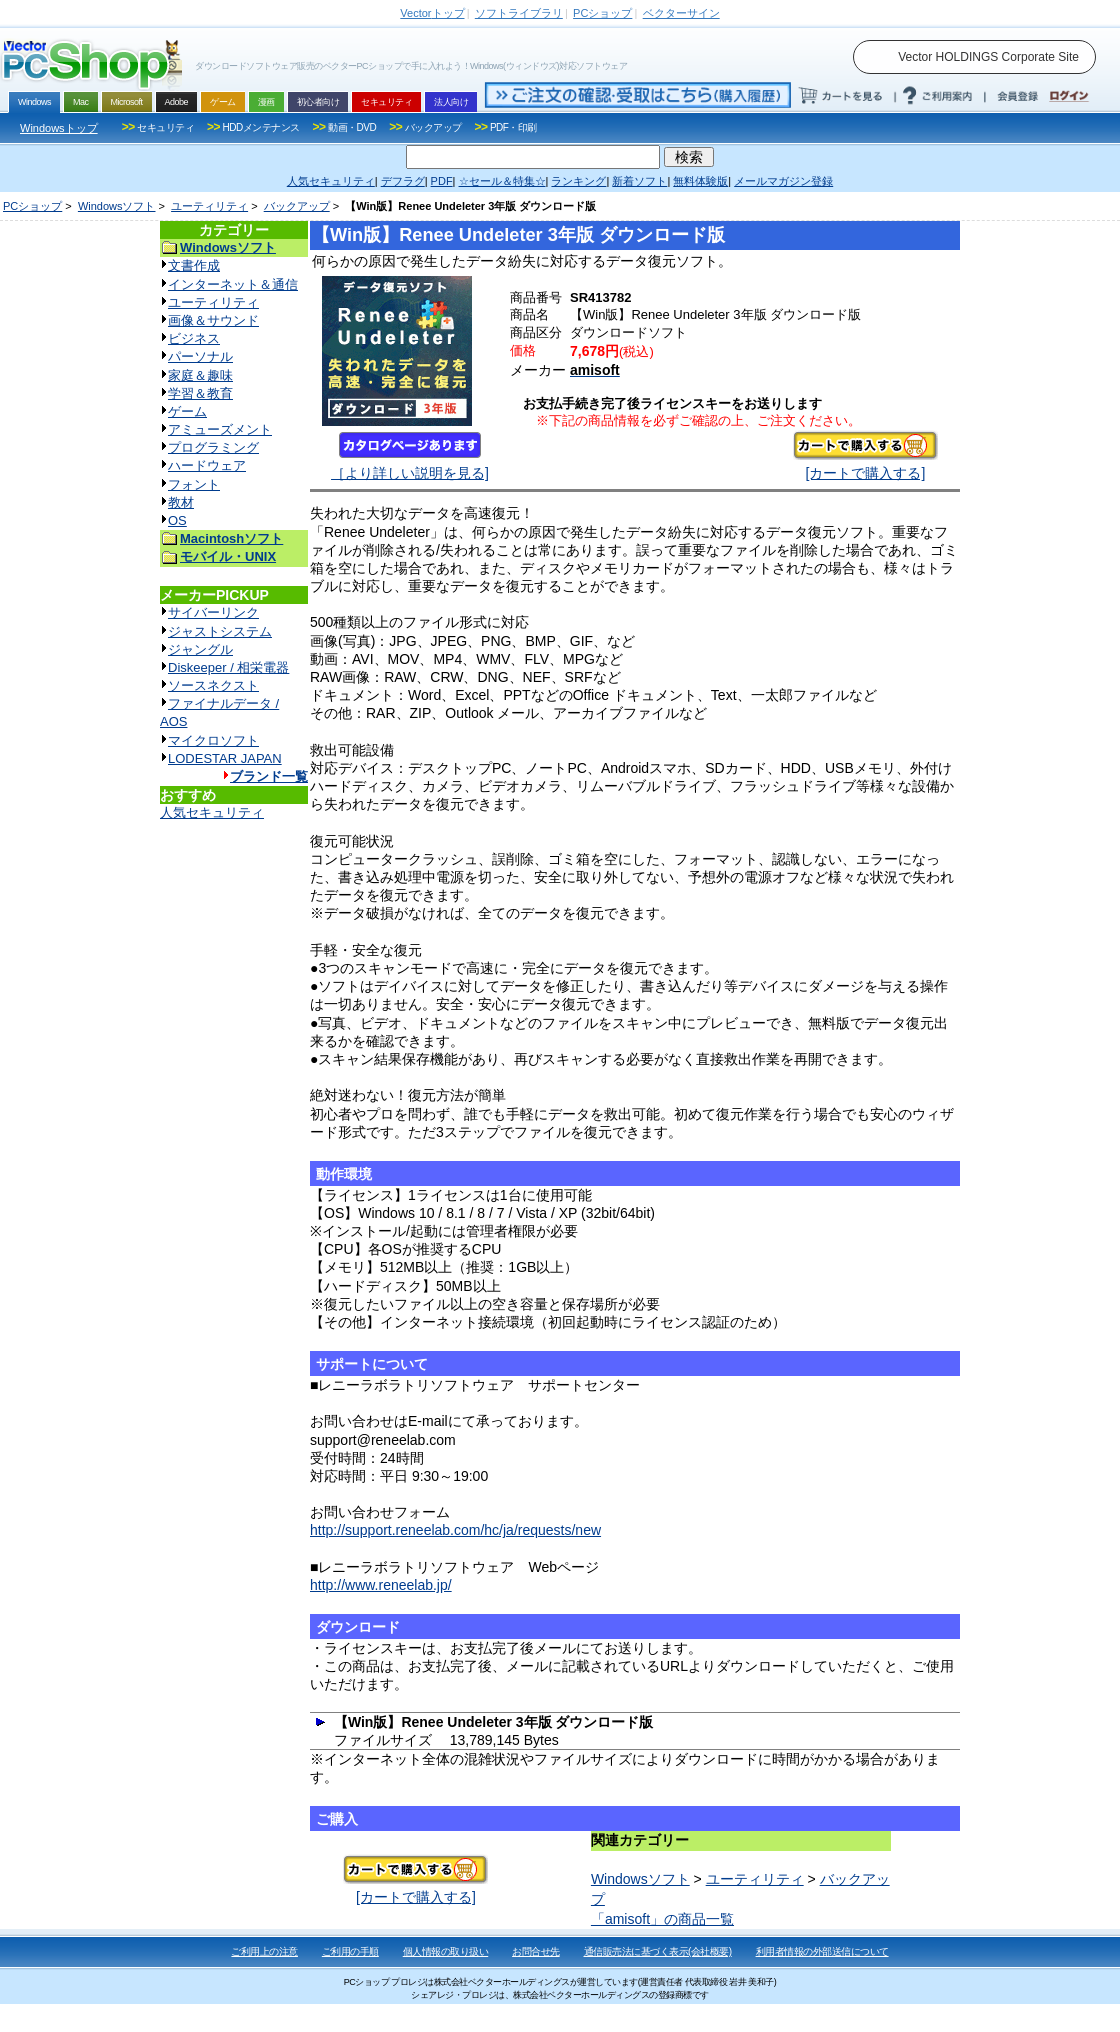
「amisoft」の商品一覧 (662, 1919)
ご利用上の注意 (264, 1951)
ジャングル (200, 649)
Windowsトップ (59, 128)
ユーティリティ (209, 206)
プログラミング (213, 447)
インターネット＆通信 (233, 284)
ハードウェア (207, 465)
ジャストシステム (220, 631)
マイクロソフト (213, 740)
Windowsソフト (117, 206)
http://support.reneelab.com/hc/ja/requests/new (455, 1530)
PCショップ (32, 206)
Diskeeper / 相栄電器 (228, 667)
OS (177, 520)
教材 (181, 502)
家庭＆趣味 (200, 375)
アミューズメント (220, 429)
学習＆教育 (200, 393)
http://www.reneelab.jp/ (381, 1585)
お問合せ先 (536, 1951)
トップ (432, 13)
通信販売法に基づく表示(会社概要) (658, 1951)
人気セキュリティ (212, 812)
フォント (194, 484)
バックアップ (297, 206)
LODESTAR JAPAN (225, 758)
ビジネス (194, 338)
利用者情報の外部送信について (822, 1951)
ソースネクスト (213, 685)
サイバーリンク (213, 612)
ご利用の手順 (350, 1951)
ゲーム (187, 411)
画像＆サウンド (213, 320)
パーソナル (200, 356)
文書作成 (194, 265)
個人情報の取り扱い (446, 1951)
